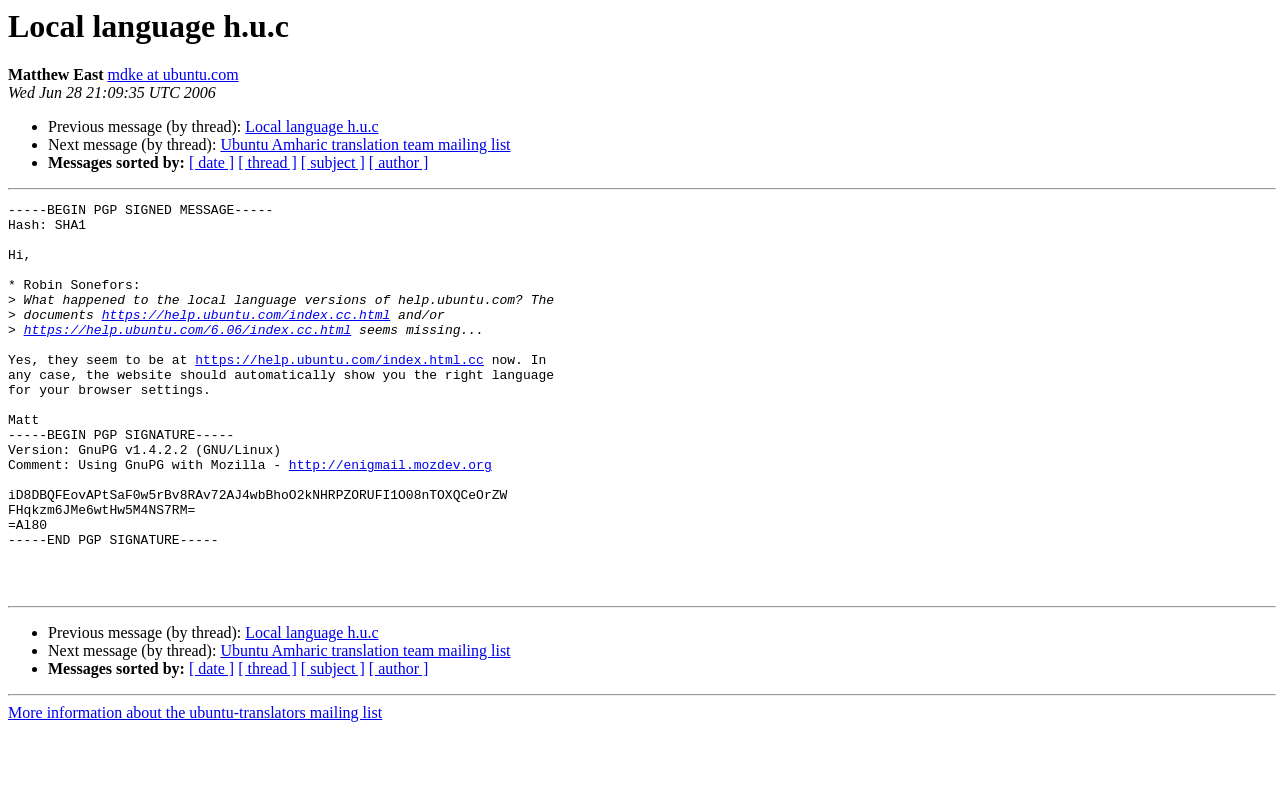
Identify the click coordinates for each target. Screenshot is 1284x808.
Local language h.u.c (311, 126)
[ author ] (399, 162)
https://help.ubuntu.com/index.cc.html (246, 338)
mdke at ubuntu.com (173, 74)
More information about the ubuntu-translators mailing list (195, 790)
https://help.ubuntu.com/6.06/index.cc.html (188, 356)
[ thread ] (267, 162)
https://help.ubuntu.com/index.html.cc (339, 392)
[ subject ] (333, 162)
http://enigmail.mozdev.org (390, 518)
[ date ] (211, 162)
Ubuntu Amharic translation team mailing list (365, 144)
